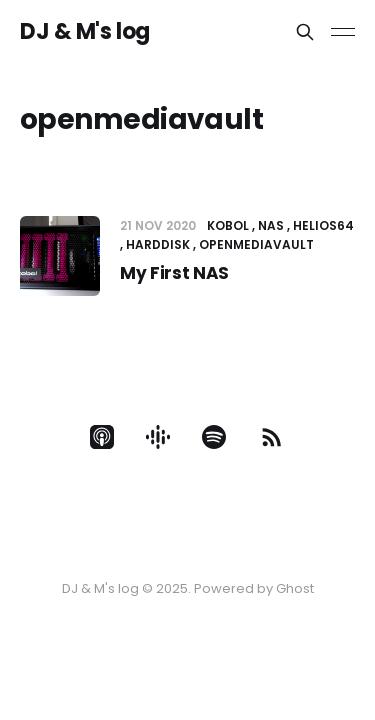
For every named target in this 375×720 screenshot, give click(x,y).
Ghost (295, 588)
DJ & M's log (85, 32)
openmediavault (256, 244)
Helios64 (323, 225)
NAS (271, 225)
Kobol (228, 225)
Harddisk (158, 244)
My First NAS (174, 273)
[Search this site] (305, 32)
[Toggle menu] (343, 32)
